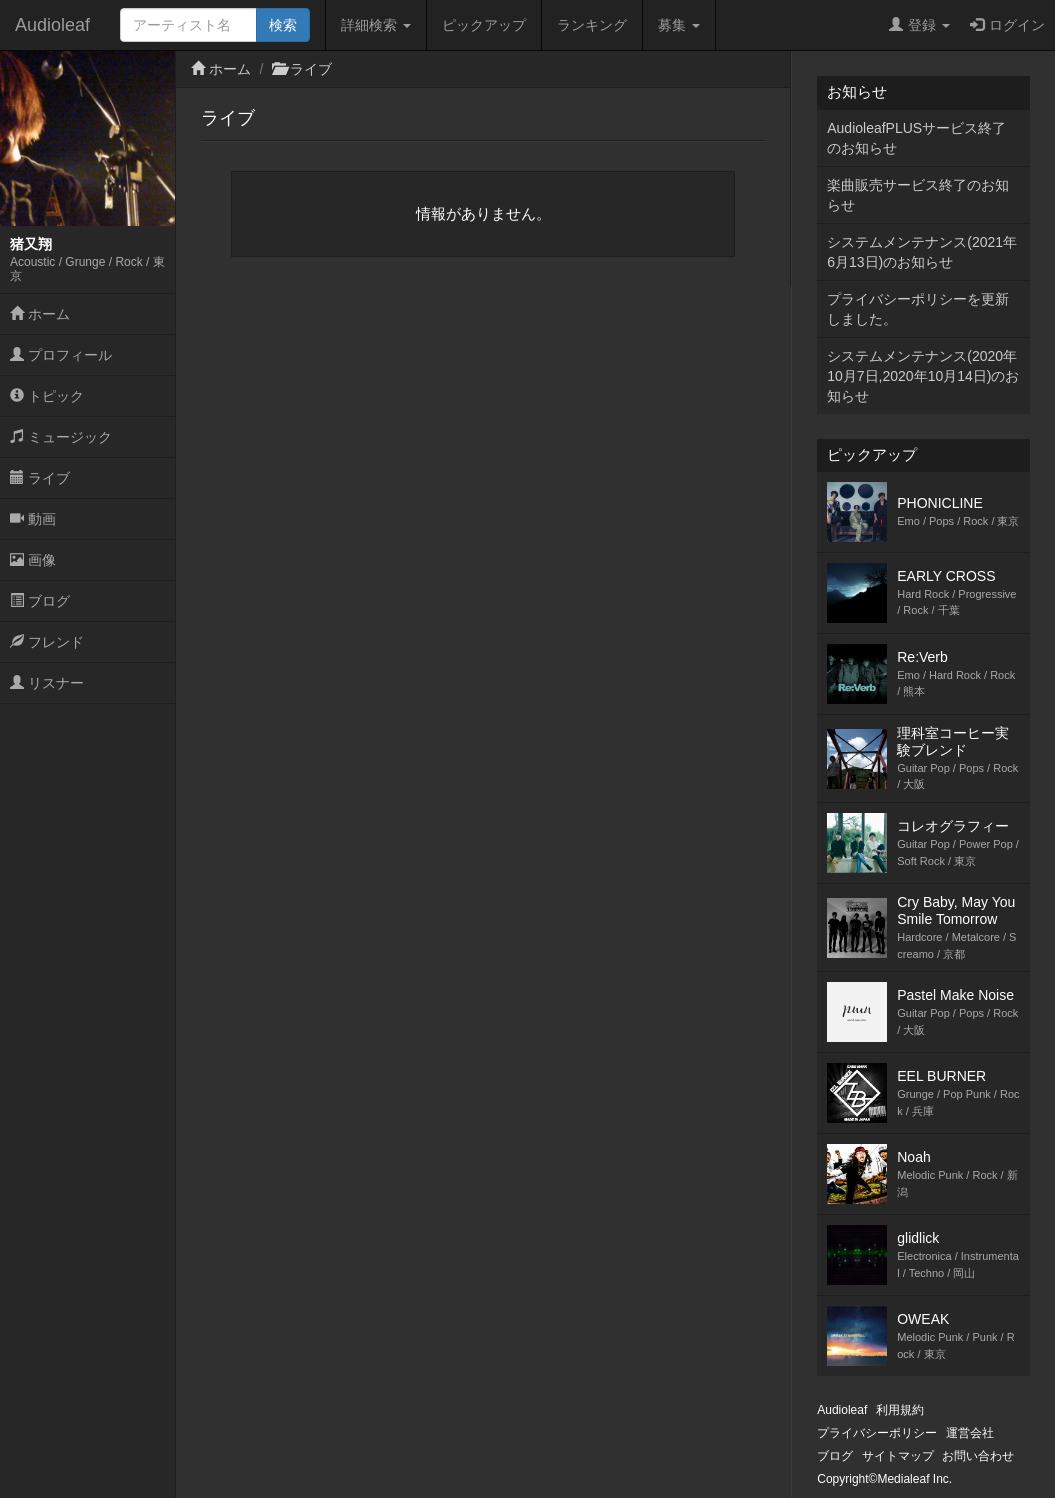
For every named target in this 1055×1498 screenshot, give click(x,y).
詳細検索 (376, 25)
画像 (33, 560)
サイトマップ (898, 1456)
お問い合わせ (978, 1456)
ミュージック (61, 437)
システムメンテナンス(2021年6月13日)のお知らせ (922, 252)
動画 (33, 519)
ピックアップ (484, 25)
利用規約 (900, 1410)
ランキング (592, 25)
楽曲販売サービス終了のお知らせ (918, 195)
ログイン (1007, 25)
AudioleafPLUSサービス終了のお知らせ (916, 138)
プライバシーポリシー (877, 1433)
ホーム (40, 314)
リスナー (47, 683)
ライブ (40, 478)
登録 (919, 25)
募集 (679, 25)
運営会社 (970, 1433)
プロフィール (61, 355)
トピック (47, 396)
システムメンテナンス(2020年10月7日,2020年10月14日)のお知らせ (923, 376)
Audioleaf (52, 25)
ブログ (40, 601)
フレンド (47, 642)
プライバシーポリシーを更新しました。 (918, 309)
